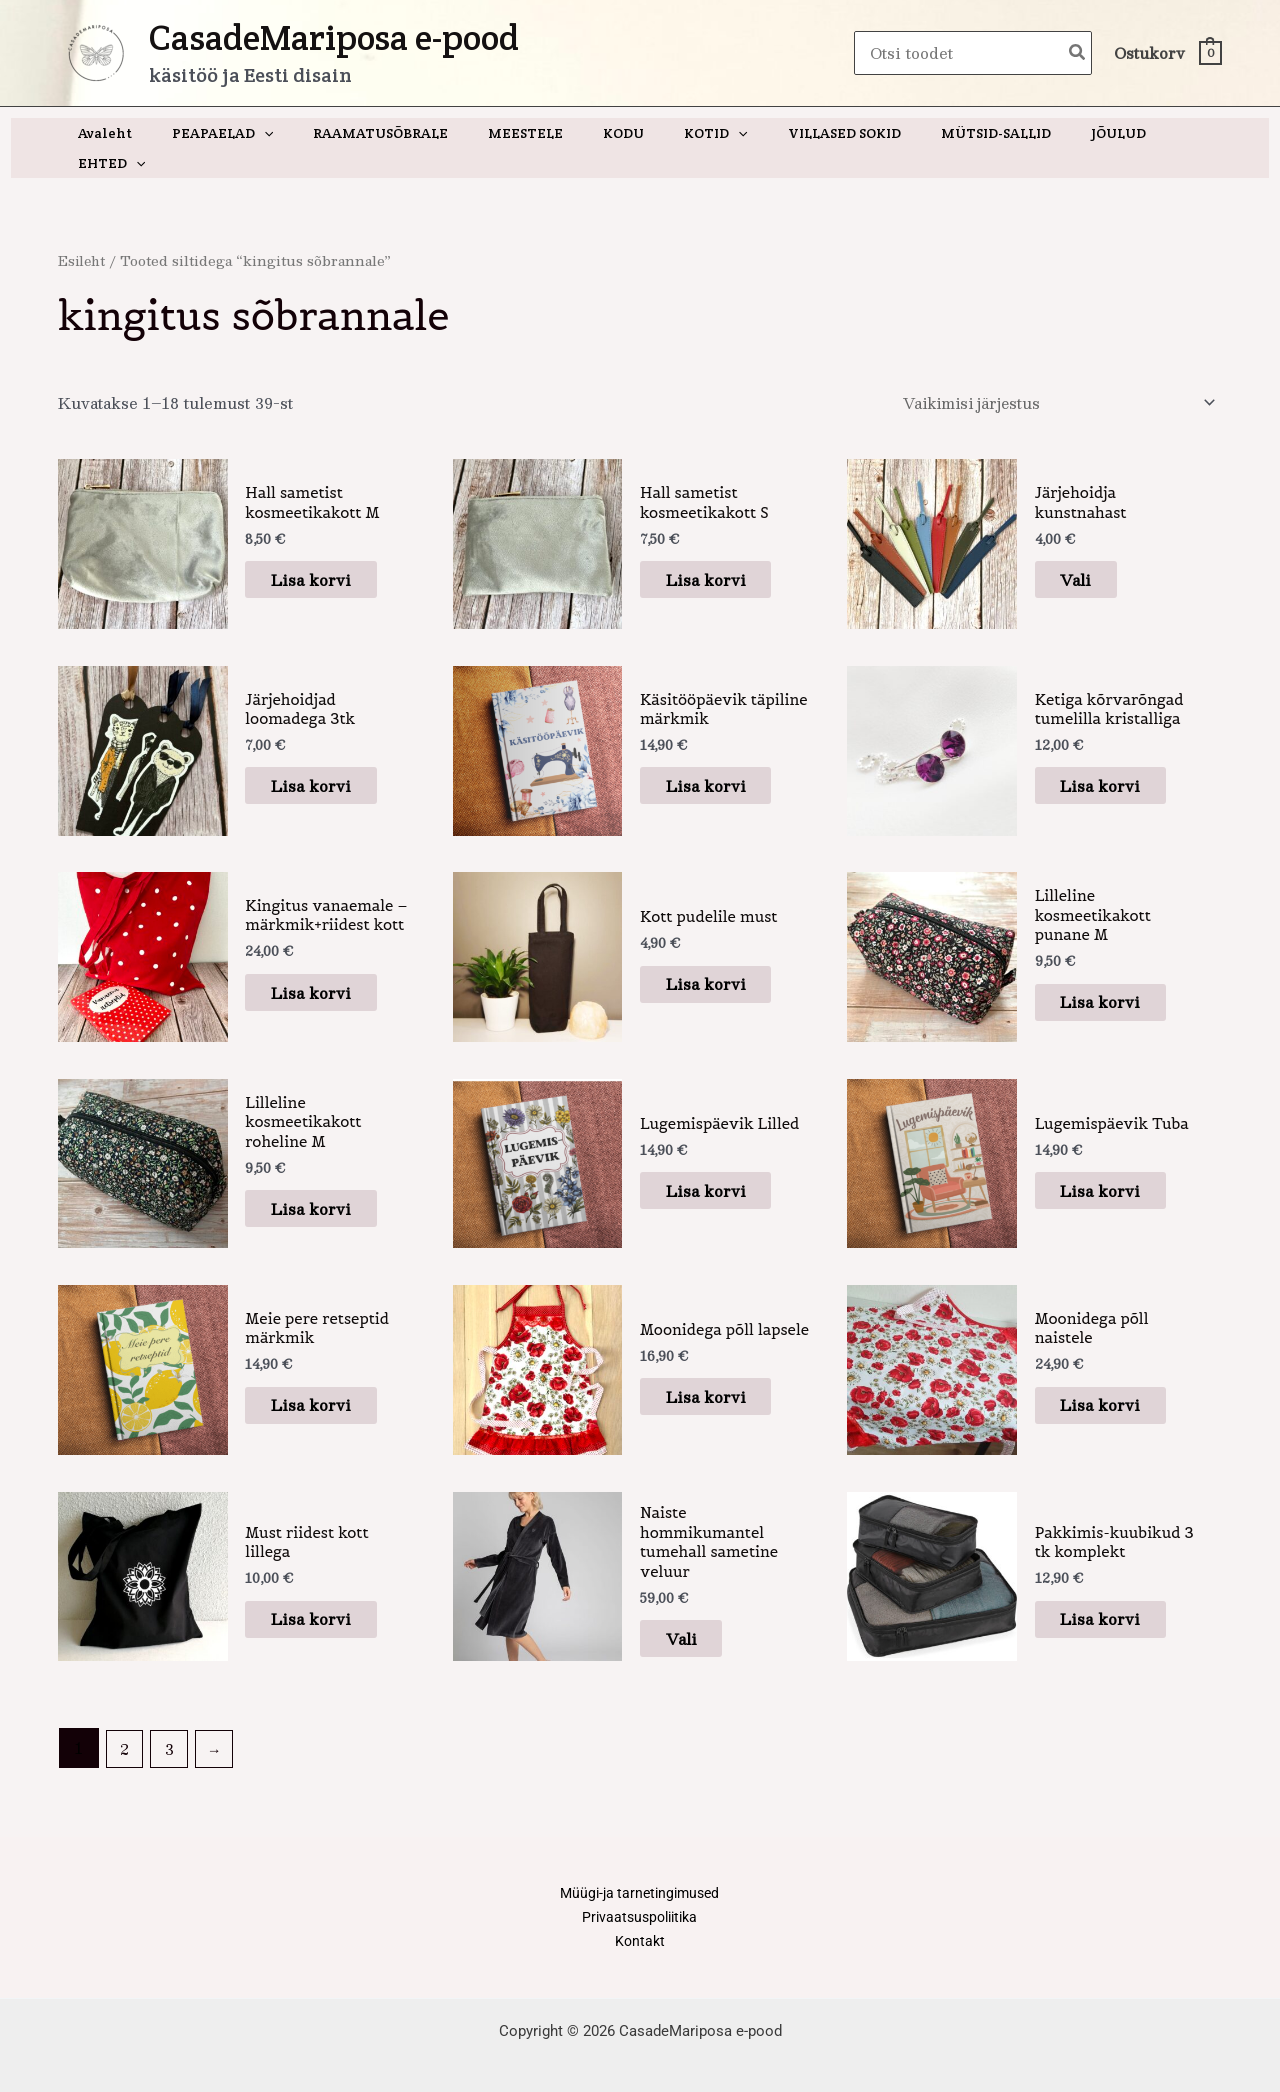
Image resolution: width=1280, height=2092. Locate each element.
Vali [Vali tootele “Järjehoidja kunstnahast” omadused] (1090, 550)
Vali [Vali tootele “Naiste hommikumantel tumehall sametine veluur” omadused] (695, 1614)
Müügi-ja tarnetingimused (639, 1872)
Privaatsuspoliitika (640, 1897)
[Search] (1078, 53)
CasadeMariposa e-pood (334, 37)
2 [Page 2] (125, 1725)
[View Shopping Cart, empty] (1167, 53)
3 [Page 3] (171, 1725)
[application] (280, 133)
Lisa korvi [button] (325, 550)
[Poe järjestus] (1052, 374)
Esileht (83, 230)
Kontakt (640, 1922)
